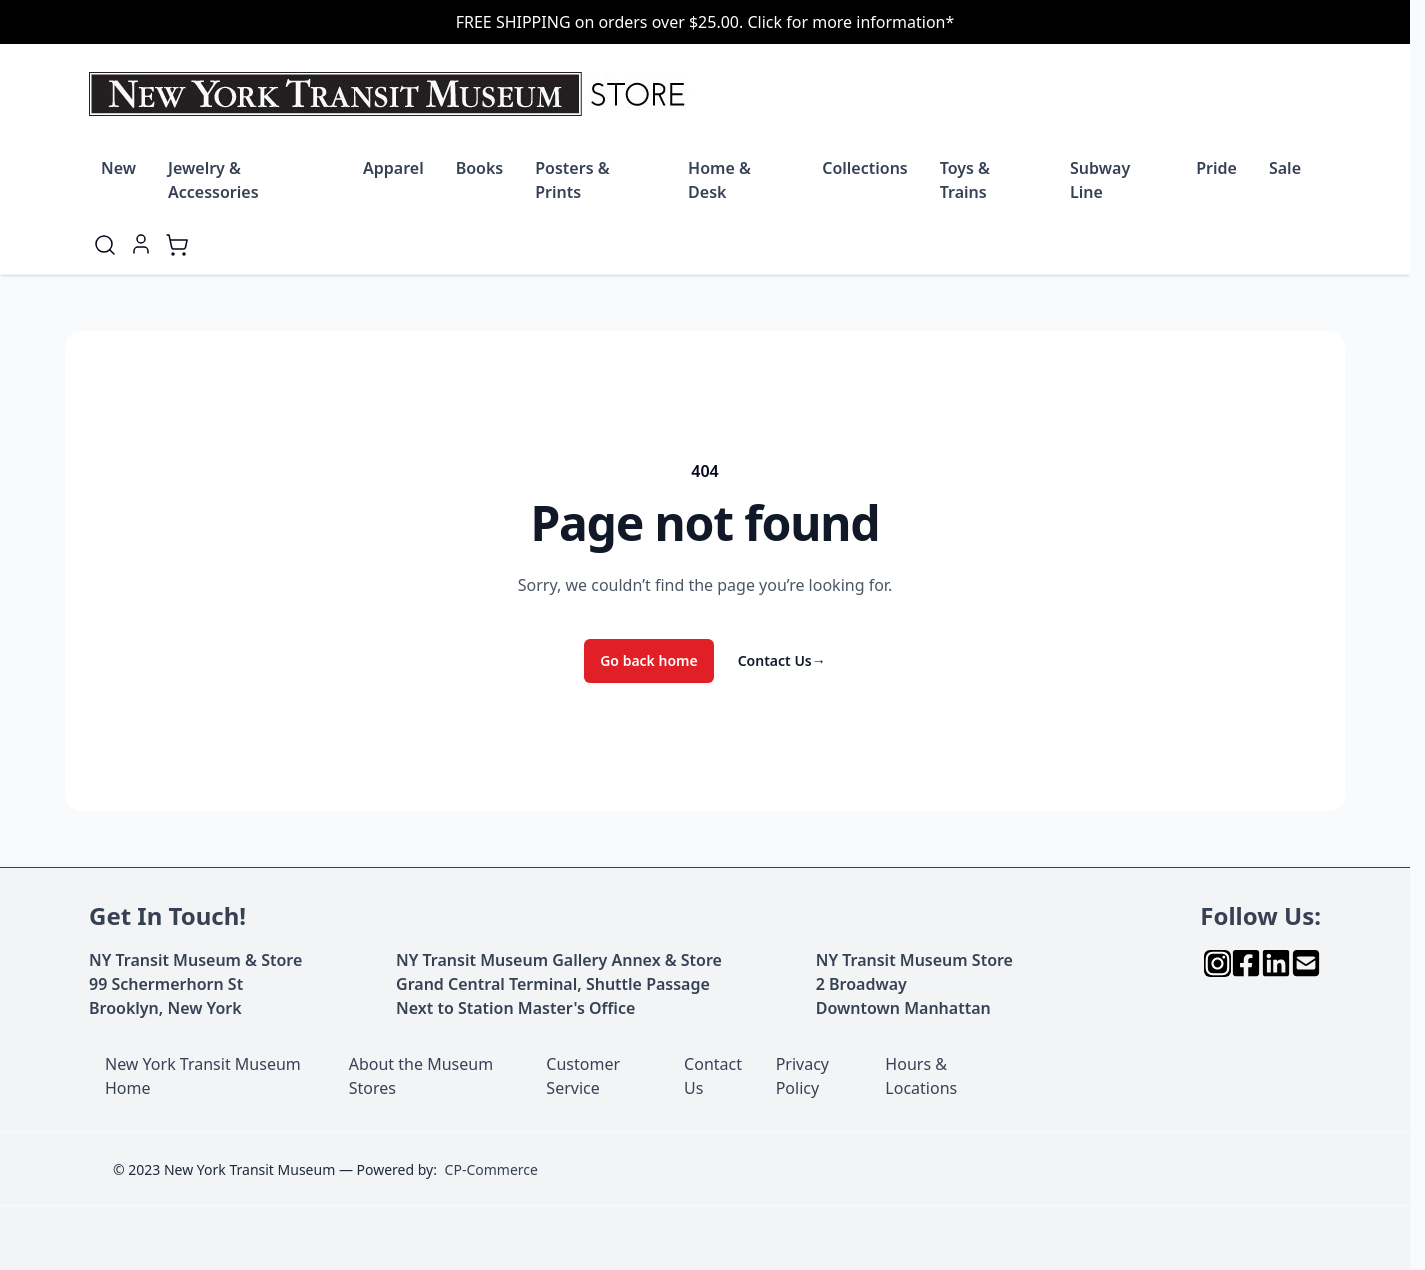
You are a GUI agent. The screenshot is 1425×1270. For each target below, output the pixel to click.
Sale (1285, 168)
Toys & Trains (965, 180)
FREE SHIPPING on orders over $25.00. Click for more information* (705, 22)
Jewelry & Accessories (213, 180)
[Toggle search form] (105, 245)
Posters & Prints (572, 180)
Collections (865, 168)
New (118, 168)
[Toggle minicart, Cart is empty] (177, 245)
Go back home (649, 660)
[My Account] (141, 244)
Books (480, 168)
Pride (1216, 168)
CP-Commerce (491, 1169)
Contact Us (782, 660)
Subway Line (1100, 180)
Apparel (393, 168)
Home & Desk (719, 180)
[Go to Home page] (391, 94)
